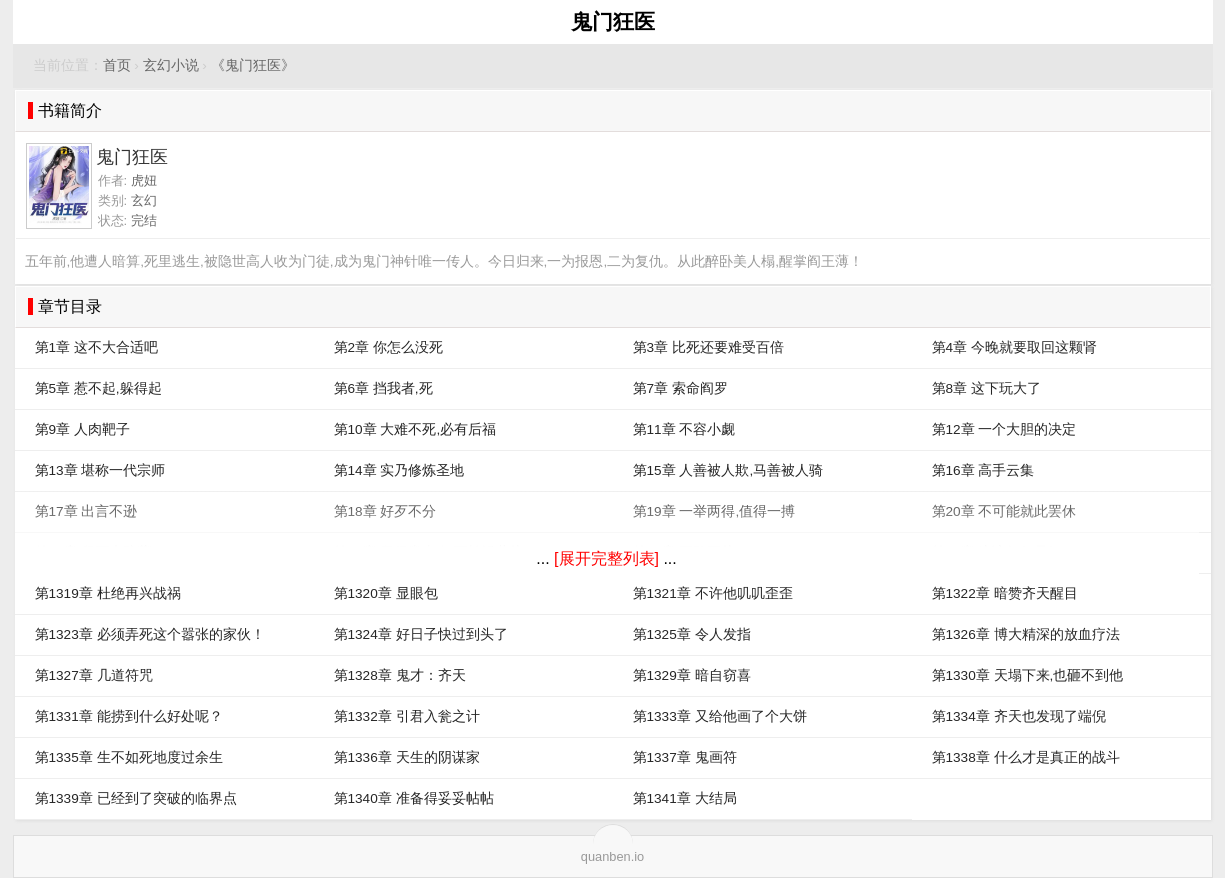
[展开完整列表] (606, 558)
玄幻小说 (171, 65)
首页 (117, 65)
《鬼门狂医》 (253, 65)
